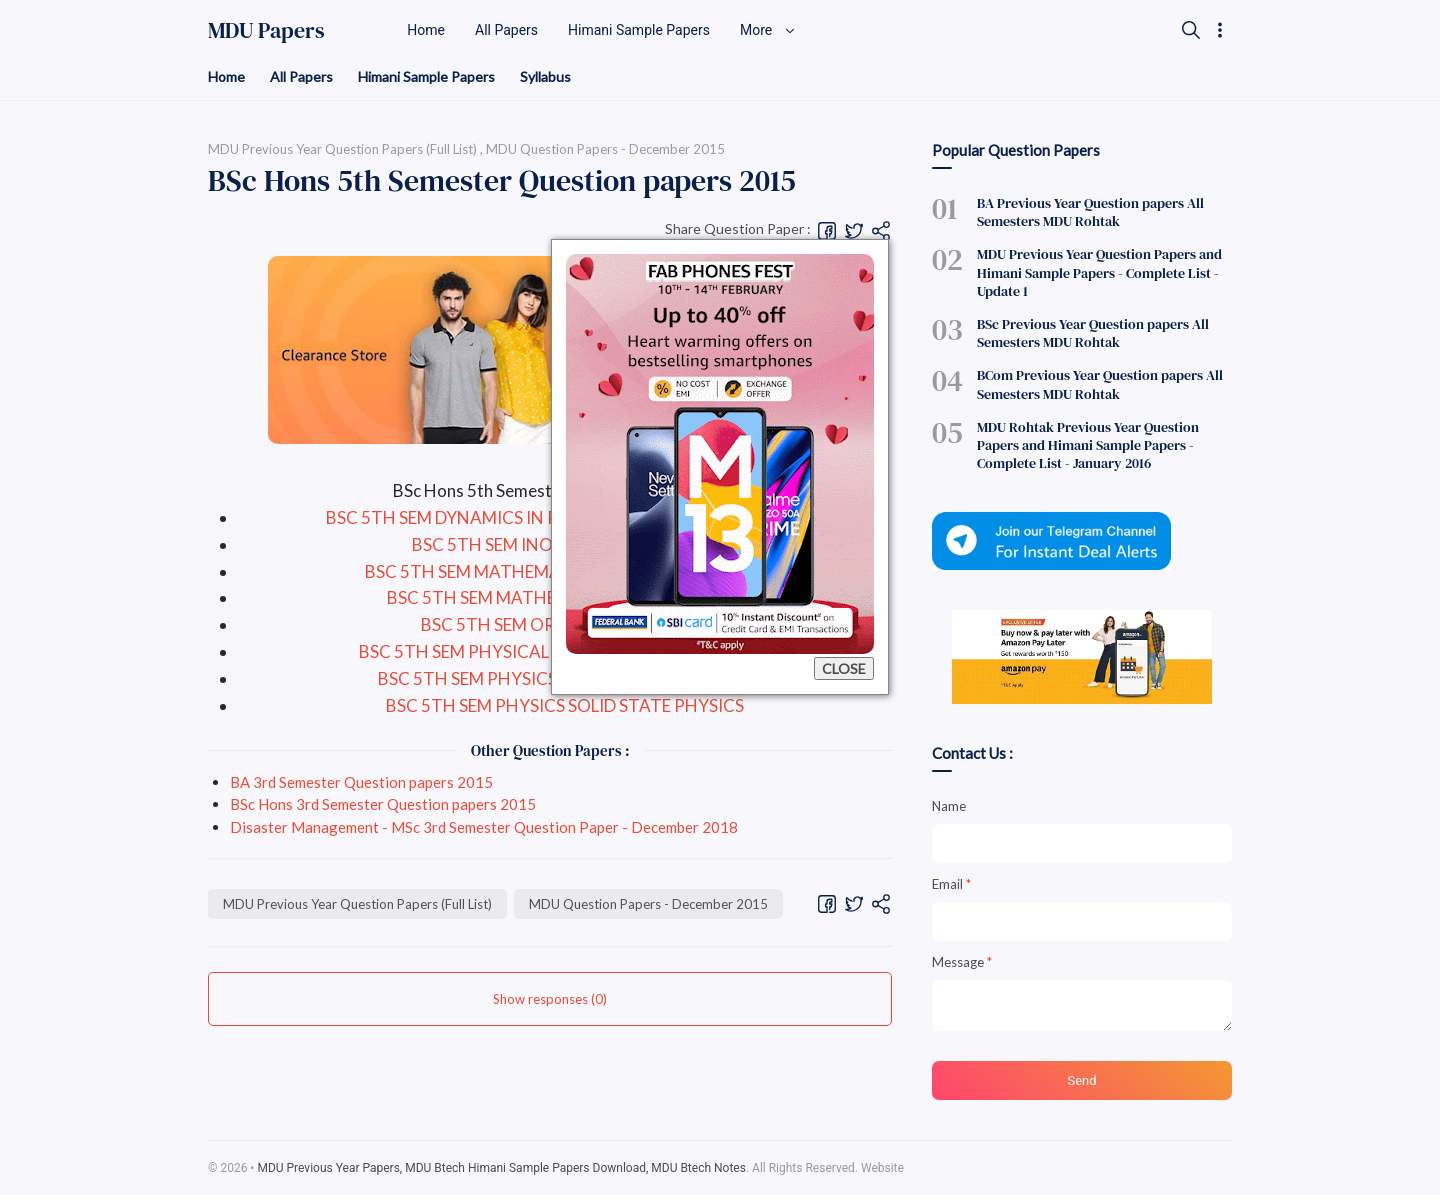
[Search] (1191, 30)
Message (962, 962)
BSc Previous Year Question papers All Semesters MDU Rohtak (1093, 333)
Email (951, 884)
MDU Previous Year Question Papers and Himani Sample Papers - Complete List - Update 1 (1099, 272)
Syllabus (545, 76)
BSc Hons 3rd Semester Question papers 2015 (383, 804)
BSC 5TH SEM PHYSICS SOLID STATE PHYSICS (565, 705)
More (768, 30)
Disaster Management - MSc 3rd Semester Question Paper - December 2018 (484, 827)
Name (949, 806)
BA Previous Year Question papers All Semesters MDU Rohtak (1090, 212)
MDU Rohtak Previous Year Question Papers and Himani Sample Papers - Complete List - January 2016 (1088, 445)
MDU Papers (266, 30)
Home (226, 76)
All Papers (301, 76)
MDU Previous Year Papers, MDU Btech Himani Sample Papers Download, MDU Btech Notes (501, 1168)
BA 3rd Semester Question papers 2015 (361, 782)
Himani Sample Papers (426, 76)
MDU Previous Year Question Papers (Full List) (357, 904)
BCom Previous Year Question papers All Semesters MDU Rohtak (1100, 384)
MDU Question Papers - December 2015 (648, 904)
